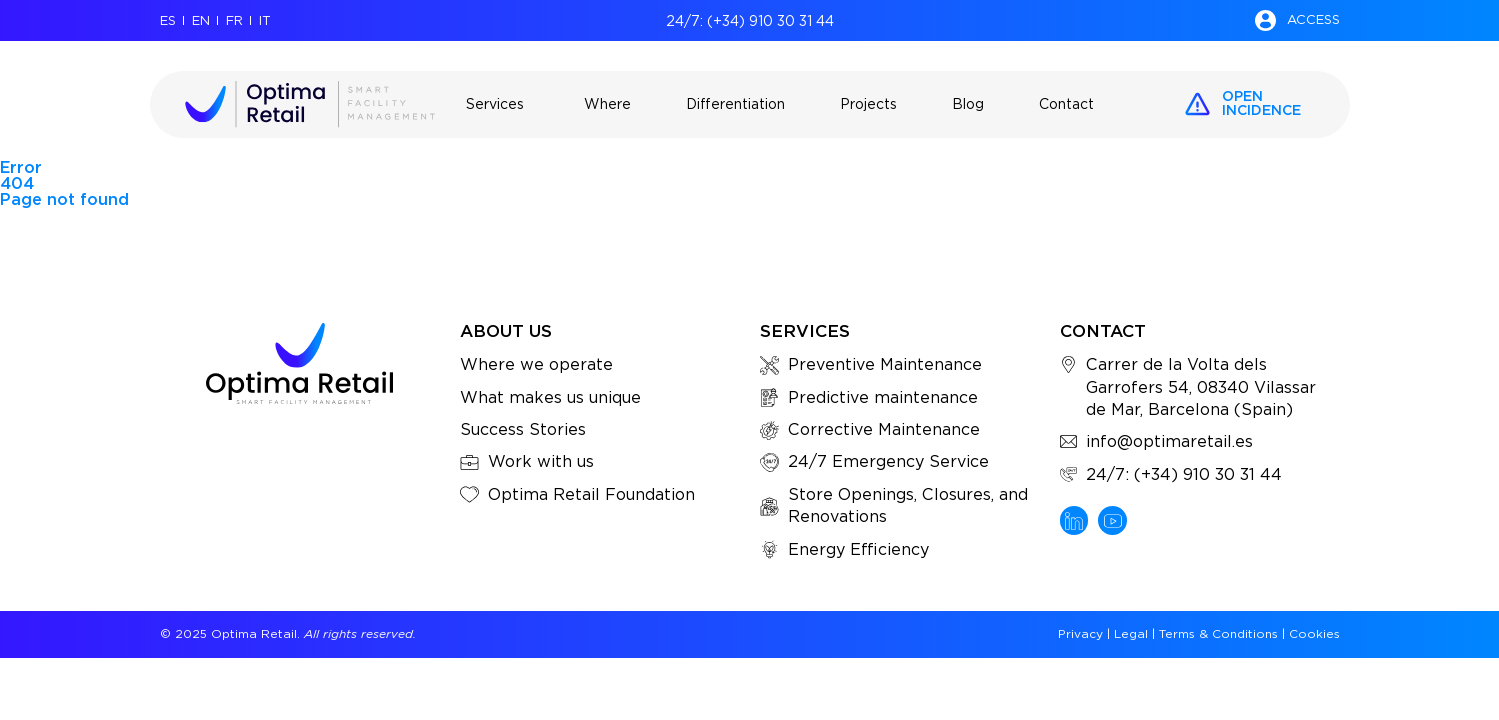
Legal (1131, 633)
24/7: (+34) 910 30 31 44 (750, 21)
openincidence (1261, 103)
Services (805, 331)
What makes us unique (550, 397)
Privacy (1080, 633)
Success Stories (523, 429)
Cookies (1314, 633)
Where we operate (536, 364)
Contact (1103, 331)
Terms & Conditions (1218, 633)
